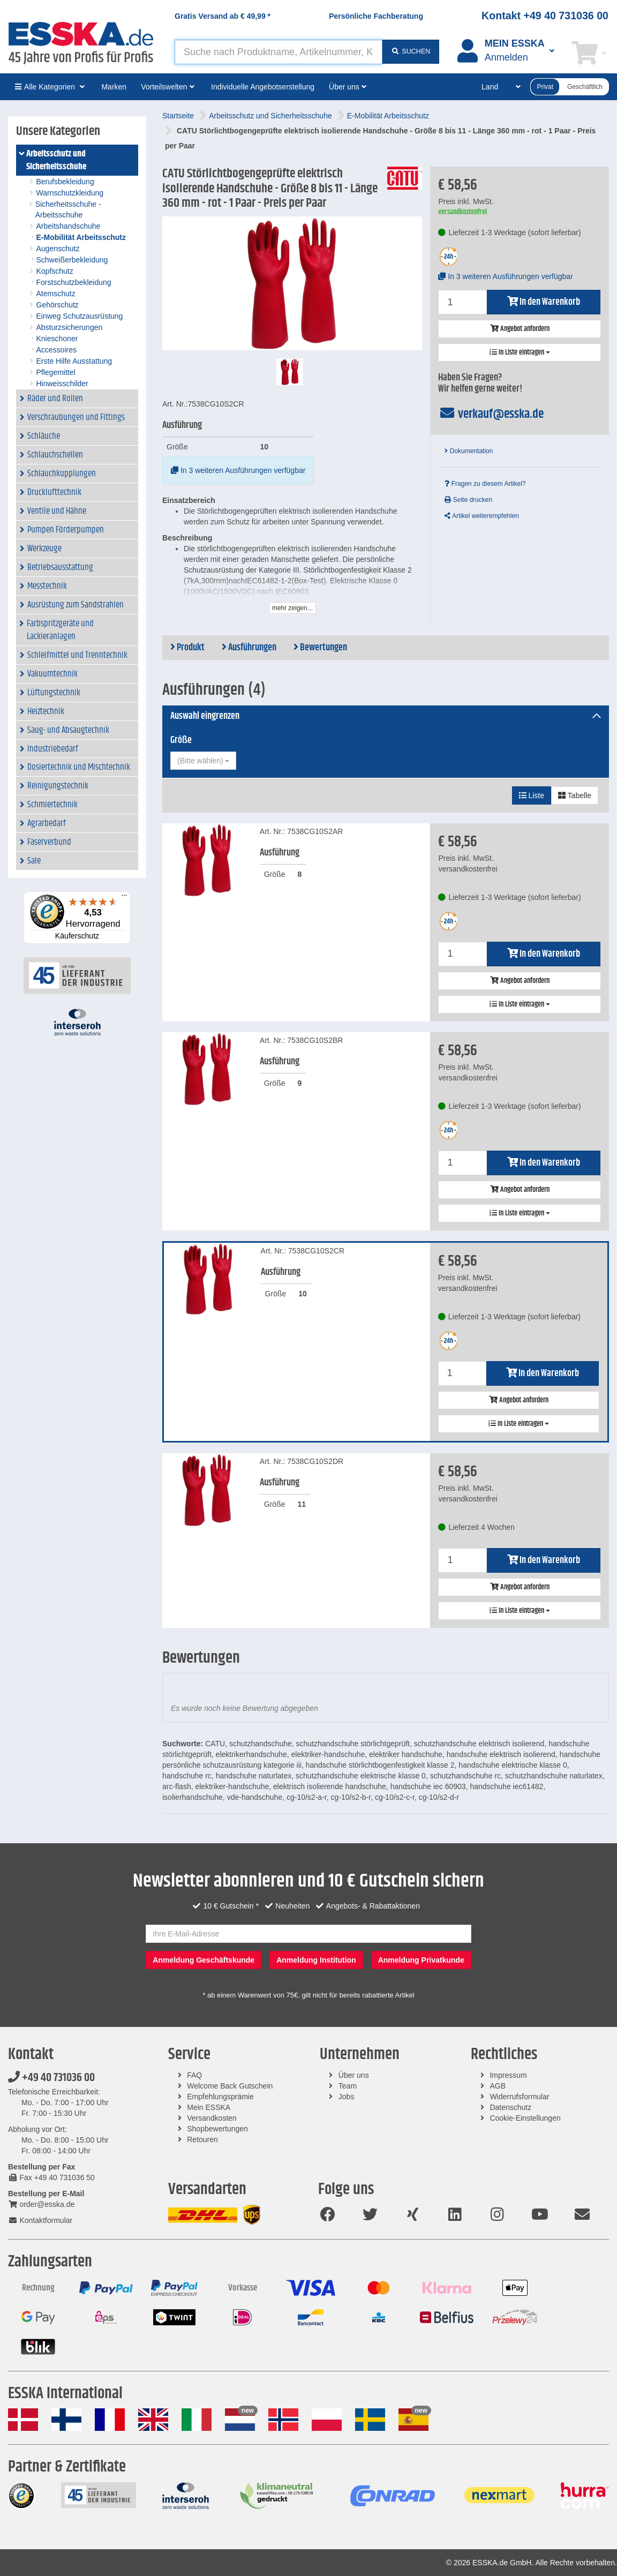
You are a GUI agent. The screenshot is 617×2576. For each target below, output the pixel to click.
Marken (113, 86)
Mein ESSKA (208, 2107)
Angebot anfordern (520, 329)
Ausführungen (249, 647)
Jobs (346, 2096)
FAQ (194, 2075)
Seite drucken (468, 500)
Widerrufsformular (519, 2096)
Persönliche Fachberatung (376, 16)
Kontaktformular (40, 2220)
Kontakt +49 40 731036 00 (544, 15)
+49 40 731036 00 (51, 2078)
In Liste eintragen (520, 352)
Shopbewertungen (217, 2128)
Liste (531, 795)
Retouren (202, 2139)
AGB (498, 2086)
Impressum (508, 2075)
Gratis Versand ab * (222, 16)
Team (347, 2086)
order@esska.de (41, 2204)
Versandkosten (212, 2118)
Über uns (353, 2075)
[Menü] (124, 897)
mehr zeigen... (292, 608)
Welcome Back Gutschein (230, 2086)
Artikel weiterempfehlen (481, 516)
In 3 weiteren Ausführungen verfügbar (238, 470)
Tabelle (574, 795)
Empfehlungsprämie (220, 2096)
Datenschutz (510, 2107)
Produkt (187, 647)
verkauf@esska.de (491, 414)
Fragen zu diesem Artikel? (485, 483)
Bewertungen (320, 647)
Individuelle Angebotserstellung (262, 86)
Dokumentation (469, 451)
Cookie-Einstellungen (525, 2118)
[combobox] (203, 761)
